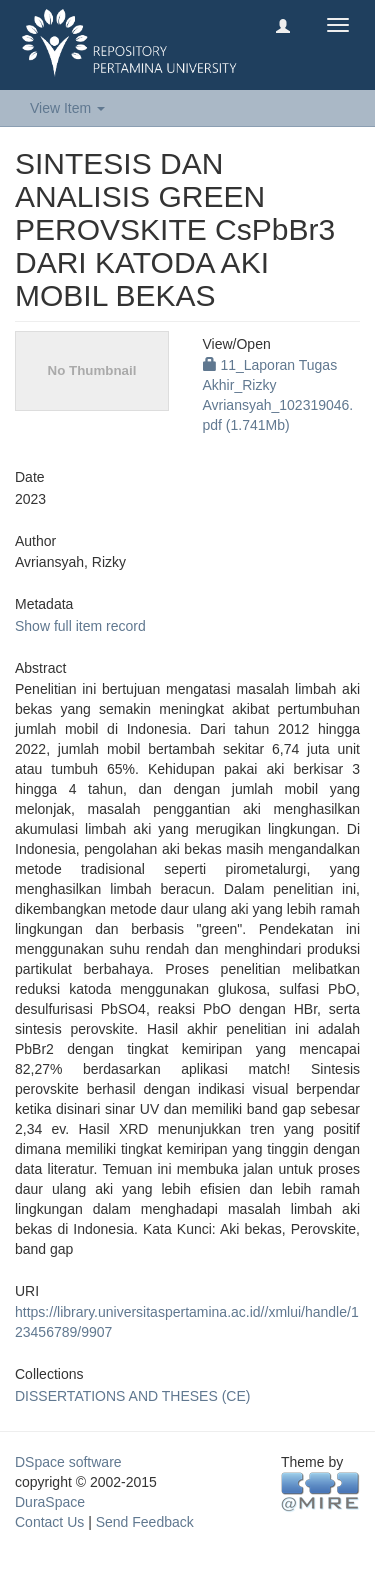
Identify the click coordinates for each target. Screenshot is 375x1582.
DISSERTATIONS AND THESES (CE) (132, 1396)
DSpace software (68, 1462)
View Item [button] (67, 108)
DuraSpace (50, 1502)
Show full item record (80, 626)
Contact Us (49, 1522)
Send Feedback (145, 1522)
